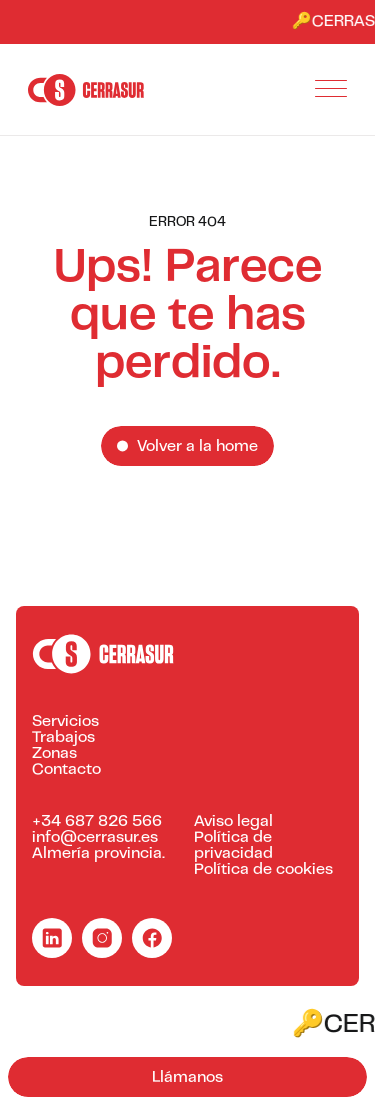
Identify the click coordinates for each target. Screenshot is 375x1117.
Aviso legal (233, 822)
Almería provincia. (98, 854)
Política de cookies (263, 870)
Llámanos (187, 1078)
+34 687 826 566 (97, 822)
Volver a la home (197, 447)
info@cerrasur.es (95, 838)
